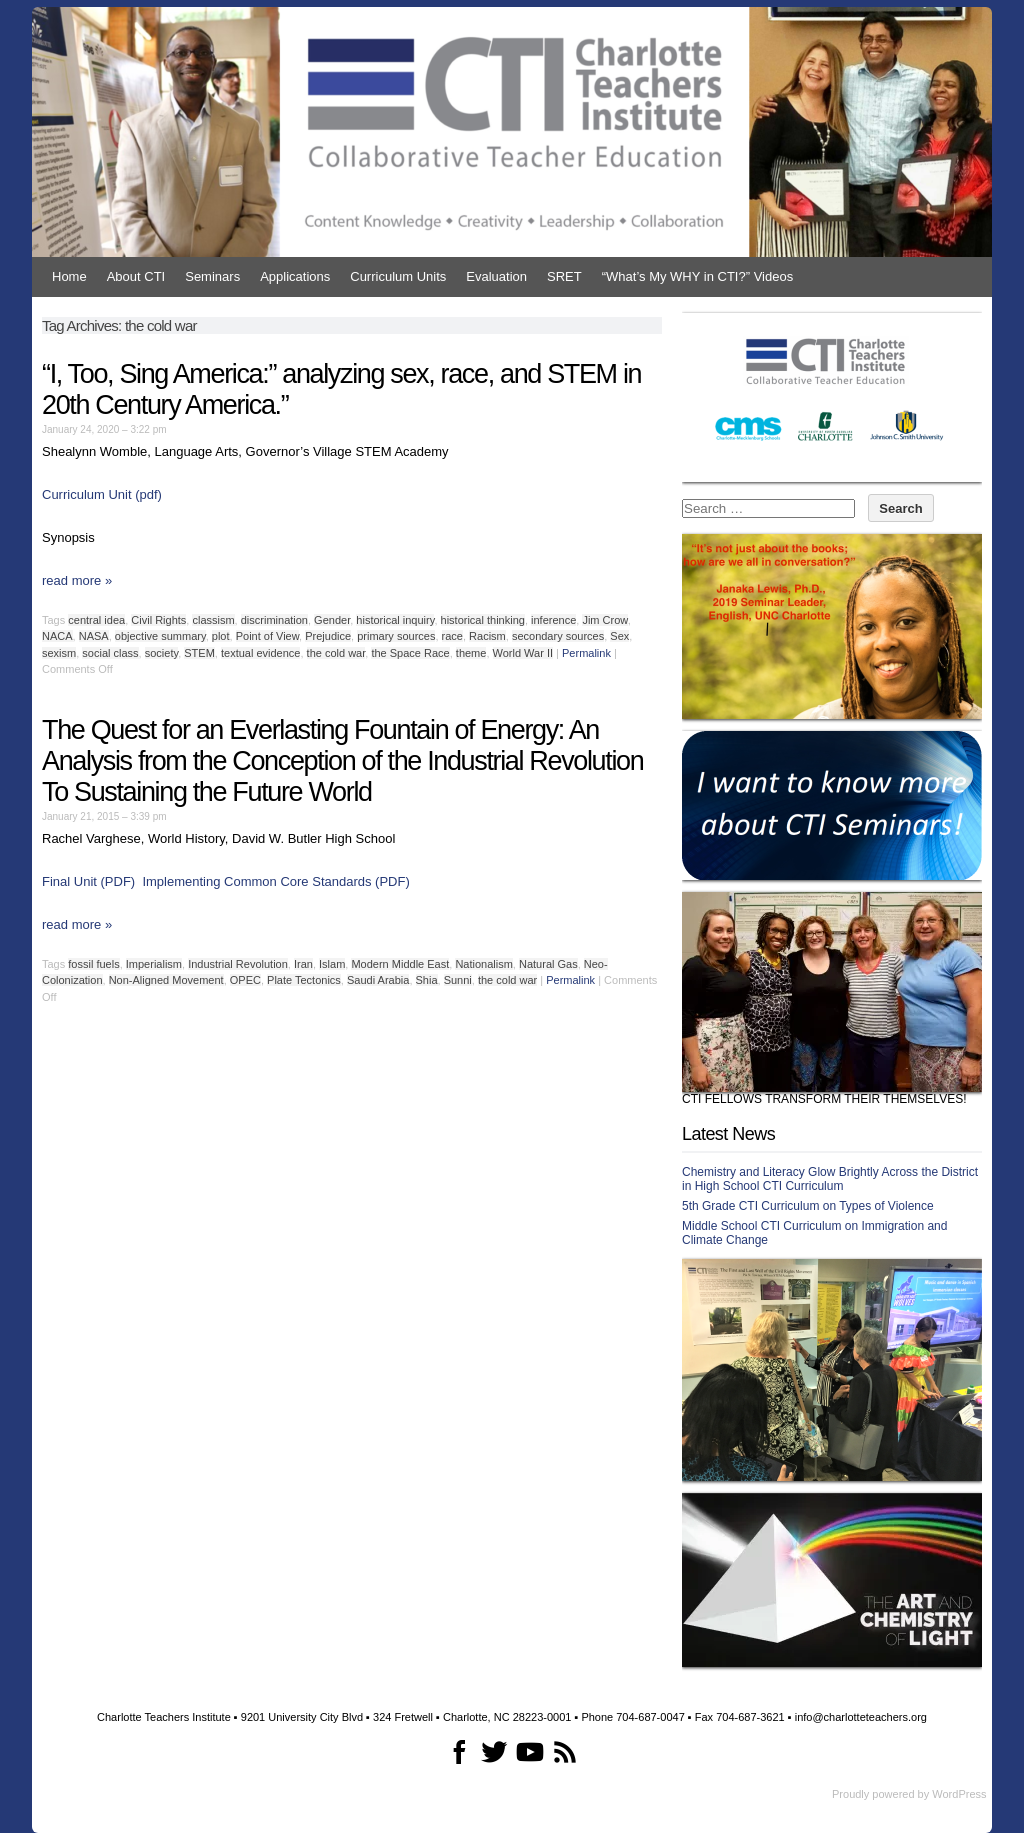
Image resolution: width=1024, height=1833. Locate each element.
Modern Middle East (400, 964)
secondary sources (558, 636)
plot (221, 636)
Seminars (212, 276)
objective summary (160, 636)
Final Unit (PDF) (88, 881)
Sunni (458, 980)
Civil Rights (158, 620)
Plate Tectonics (304, 980)
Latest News (728, 1134)
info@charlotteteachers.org (861, 1717)
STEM (199, 653)
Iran (303, 964)
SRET (564, 276)
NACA (57, 636)
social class (110, 653)
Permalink (586, 653)
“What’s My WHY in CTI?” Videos (697, 276)
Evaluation (496, 276)
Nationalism (483, 964)
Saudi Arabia (378, 980)
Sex (619, 636)
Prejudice (328, 636)
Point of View (267, 636)
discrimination (274, 620)
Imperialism (154, 964)
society (161, 653)
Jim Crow (604, 620)
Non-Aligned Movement (166, 980)
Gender (332, 620)
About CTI (136, 276)
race (452, 636)
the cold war (336, 653)
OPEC (245, 980)
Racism (487, 636)
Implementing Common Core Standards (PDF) (275, 881)
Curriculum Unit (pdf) (102, 494)
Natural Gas (548, 964)
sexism (59, 653)
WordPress (959, 1794)
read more (77, 580)
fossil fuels (93, 964)
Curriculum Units (398, 276)
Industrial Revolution (238, 964)
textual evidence (261, 653)
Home (69, 276)
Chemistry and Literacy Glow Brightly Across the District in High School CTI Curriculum (830, 1179)
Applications (295, 276)
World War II (523, 653)
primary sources (396, 636)
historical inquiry (395, 620)
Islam (332, 964)
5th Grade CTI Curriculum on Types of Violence (808, 1206)
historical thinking (483, 620)
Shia (427, 980)
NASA (94, 636)
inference (553, 620)
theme (471, 653)
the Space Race (410, 653)
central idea (96, 620)
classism (213, 620)
